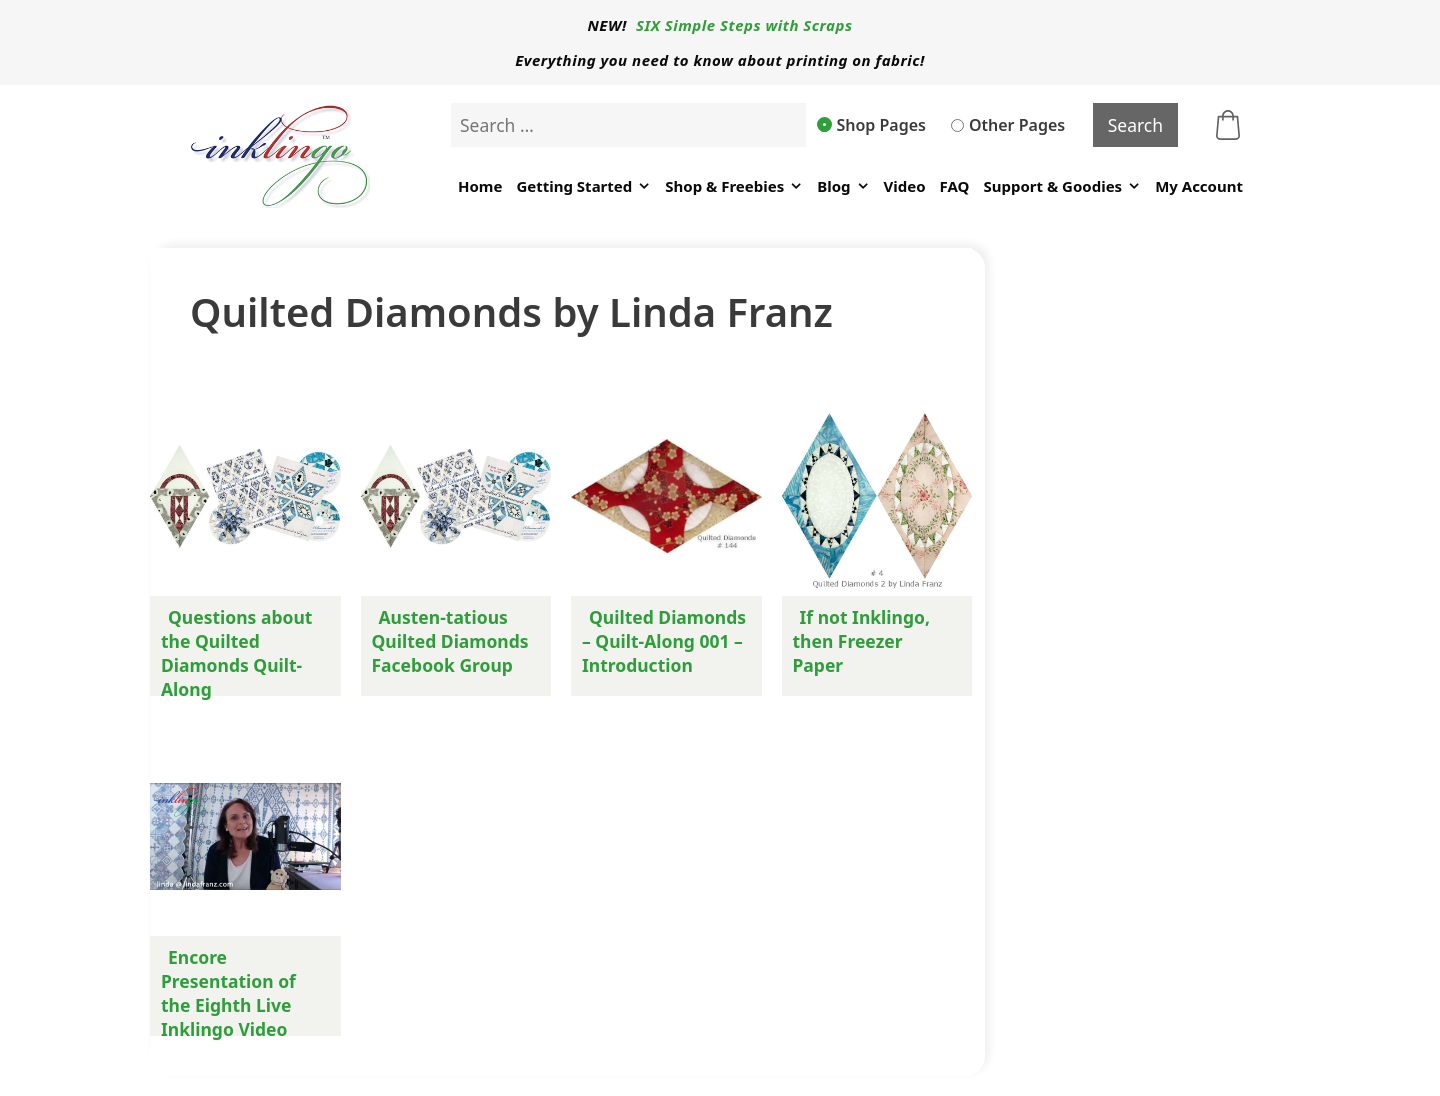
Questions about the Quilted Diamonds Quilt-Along (236, 653)
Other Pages (1008, 125)
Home (480, 186)
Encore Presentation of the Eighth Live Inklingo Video (228, 993)
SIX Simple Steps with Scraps (744, 25)
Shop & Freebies (734, 186)
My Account (1199, 186)
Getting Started (583, 186)
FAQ (955, 186)
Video (905, 186)
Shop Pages (872, 125)
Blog (843, 186)
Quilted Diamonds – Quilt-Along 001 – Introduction (664, 641)
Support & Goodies (1062, 186)
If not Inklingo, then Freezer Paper (861, 641)
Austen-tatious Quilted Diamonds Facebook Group (450, 641)
